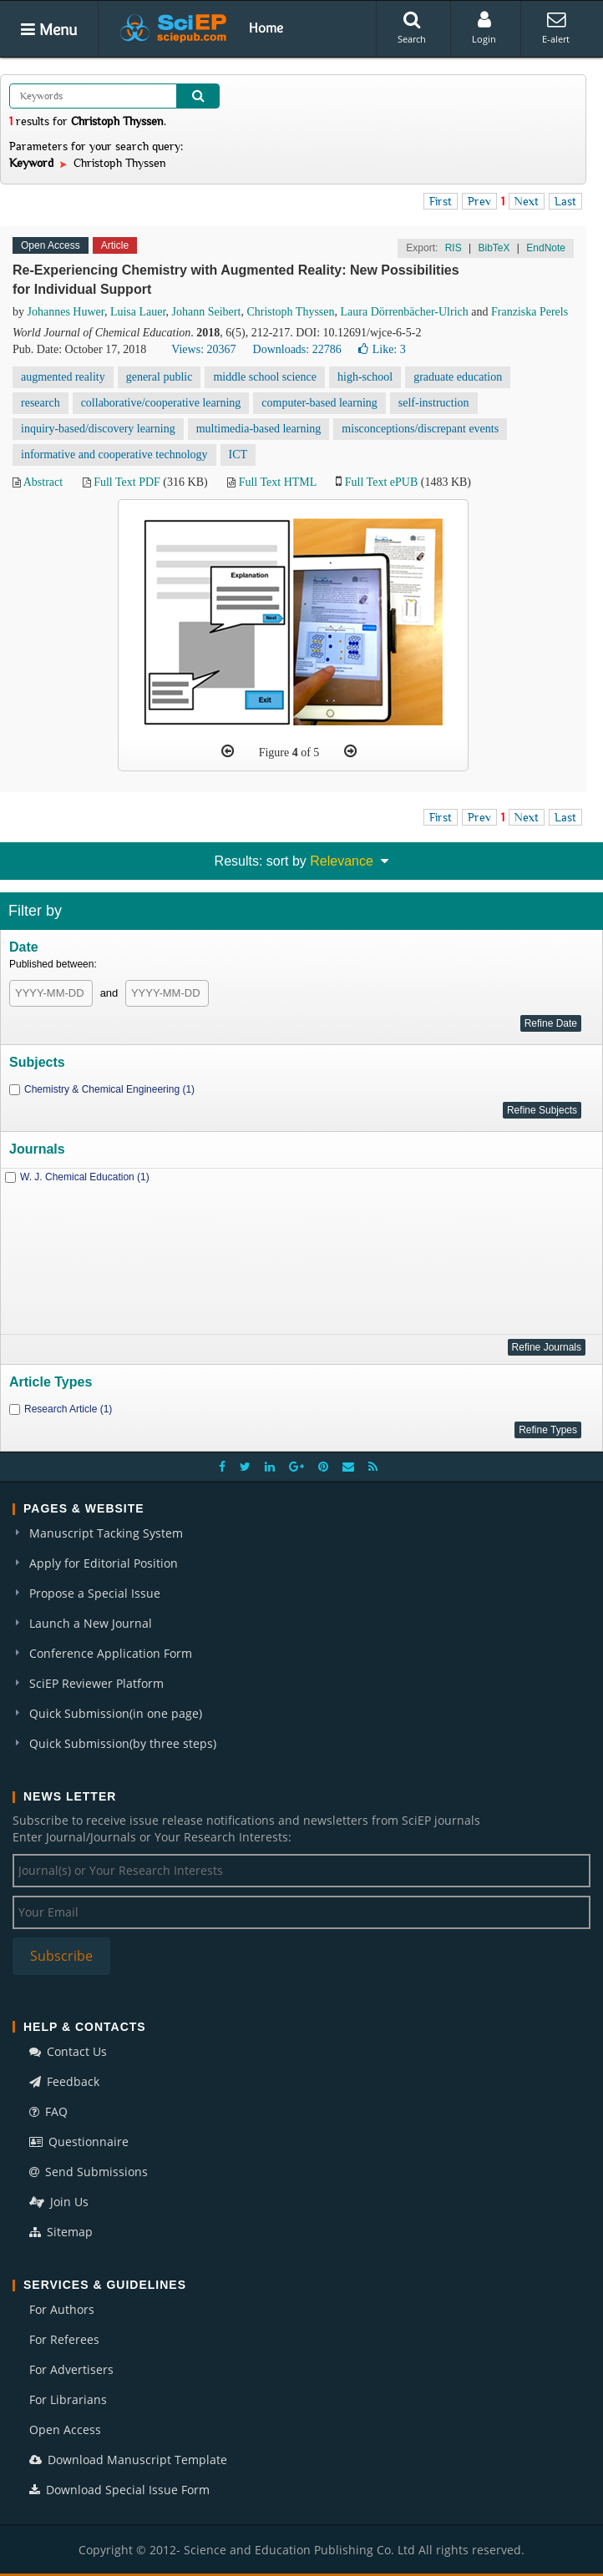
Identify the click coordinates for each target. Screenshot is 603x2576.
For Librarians (68, 2399)
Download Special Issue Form (119, 2490)
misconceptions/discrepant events (420, 428)
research (40, 403)
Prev (479, 201)
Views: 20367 (203, 349)
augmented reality (63, 377)
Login (484, 27)
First (440, 201)
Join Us (59, 2202)
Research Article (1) (68, 1409)
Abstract (43, 482)
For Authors (61, 2309)
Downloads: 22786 (297, 349)
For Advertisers (71, 2369)
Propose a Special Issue (94, 1593)
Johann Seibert (206, 312)
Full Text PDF (127, 482)
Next (526, 201)
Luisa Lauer (138, 312)
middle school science (265, 377)
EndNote (545, 248)
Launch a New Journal (90, 1623)
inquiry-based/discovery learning (98, 428)
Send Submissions (88, 2171)
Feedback (64, 2081)
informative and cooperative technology (114, 454)
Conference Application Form (110, 1653)
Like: (382, 349)
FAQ (48, 2111)
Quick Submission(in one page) (115, 1713)
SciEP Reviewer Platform (96, 1683)
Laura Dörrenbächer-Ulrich (405, 312)
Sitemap (61, 2232)
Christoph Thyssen (290, 312)
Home (266, 27)
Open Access (65, 2429)
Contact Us (68, 2051)
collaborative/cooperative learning (161, 403)
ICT (238, 454)
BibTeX (493, 248)
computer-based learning (319, 403)
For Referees (64, 2339)
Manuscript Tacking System (106, 1533)
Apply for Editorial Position (103, 1563)
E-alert (556, 27)
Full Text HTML (278, 482)
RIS (453, 248)
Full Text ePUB (381, 482)
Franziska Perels (529, 312)
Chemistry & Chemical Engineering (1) (109, 1089)
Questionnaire (79, 2141)
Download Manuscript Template (128, 2459)
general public (159, 377)
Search (412, 27)
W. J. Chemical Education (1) (84, 1177)
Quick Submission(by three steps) (122, 1743)
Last (565, 201)
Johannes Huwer (66, 312)
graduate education (457, 377)
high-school (365, 377)
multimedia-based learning (259, 428)
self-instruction (433, 403)
